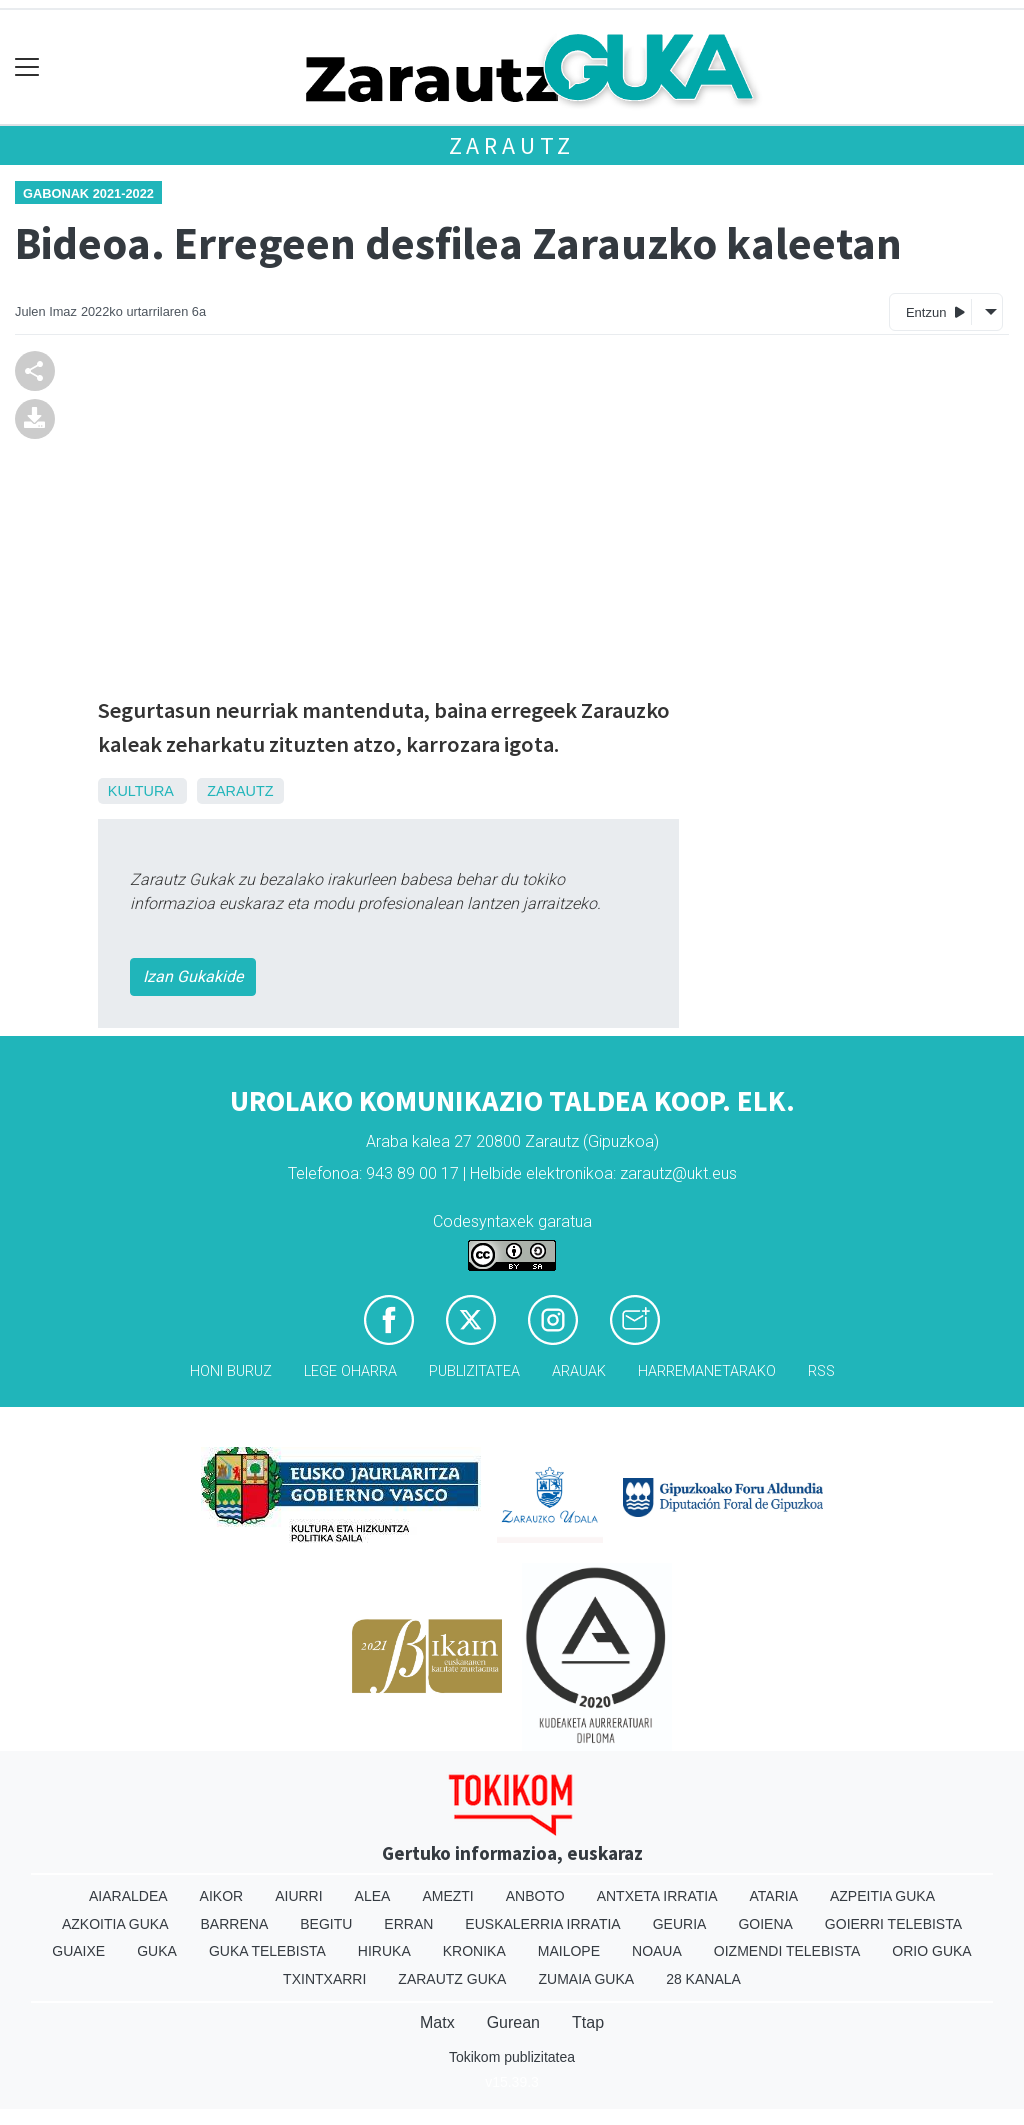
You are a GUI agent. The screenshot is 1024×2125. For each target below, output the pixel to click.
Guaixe (78, 1951)
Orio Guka (931, 1951)
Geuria (680, 1924)
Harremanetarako (707, 1371)
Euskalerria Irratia (542, 1924)
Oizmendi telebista (787, 1951)
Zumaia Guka (586, 1979)
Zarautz (512, 145)
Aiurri (298, 1896)
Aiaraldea (128, 1896)
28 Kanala (703, 1979)
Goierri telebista (893, 1924)
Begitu (326, 1924)
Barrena (235, 1924)
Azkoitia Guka (115, 1924)
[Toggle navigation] (27, 67)
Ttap (588, 2022)
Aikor (222, 1896)
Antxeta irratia (657, 1896)
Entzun (935, 311)
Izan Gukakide (193, 976)
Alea (373, 1896)
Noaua (657, 1951)
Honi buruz (231, 1371)
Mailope (569, 1951)
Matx (437, 2022)
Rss (821, 1371)
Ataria (773, 1896)
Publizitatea (474, 1371)
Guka (157, 1951)
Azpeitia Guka (882, 1896)
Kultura (140, 791)
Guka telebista (267, 1951)
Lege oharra (350, 1371)
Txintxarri (324, 1979)
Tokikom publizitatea (512, 2057)
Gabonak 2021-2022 (88, 193)
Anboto (535, 1896)
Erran (408, 1924)
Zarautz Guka (452, 1979)
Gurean (513, 2022)
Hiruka (384, 1951)
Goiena (765, 1924)
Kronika (474, 1951)
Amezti (447, 1896)
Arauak (579, 1371)
